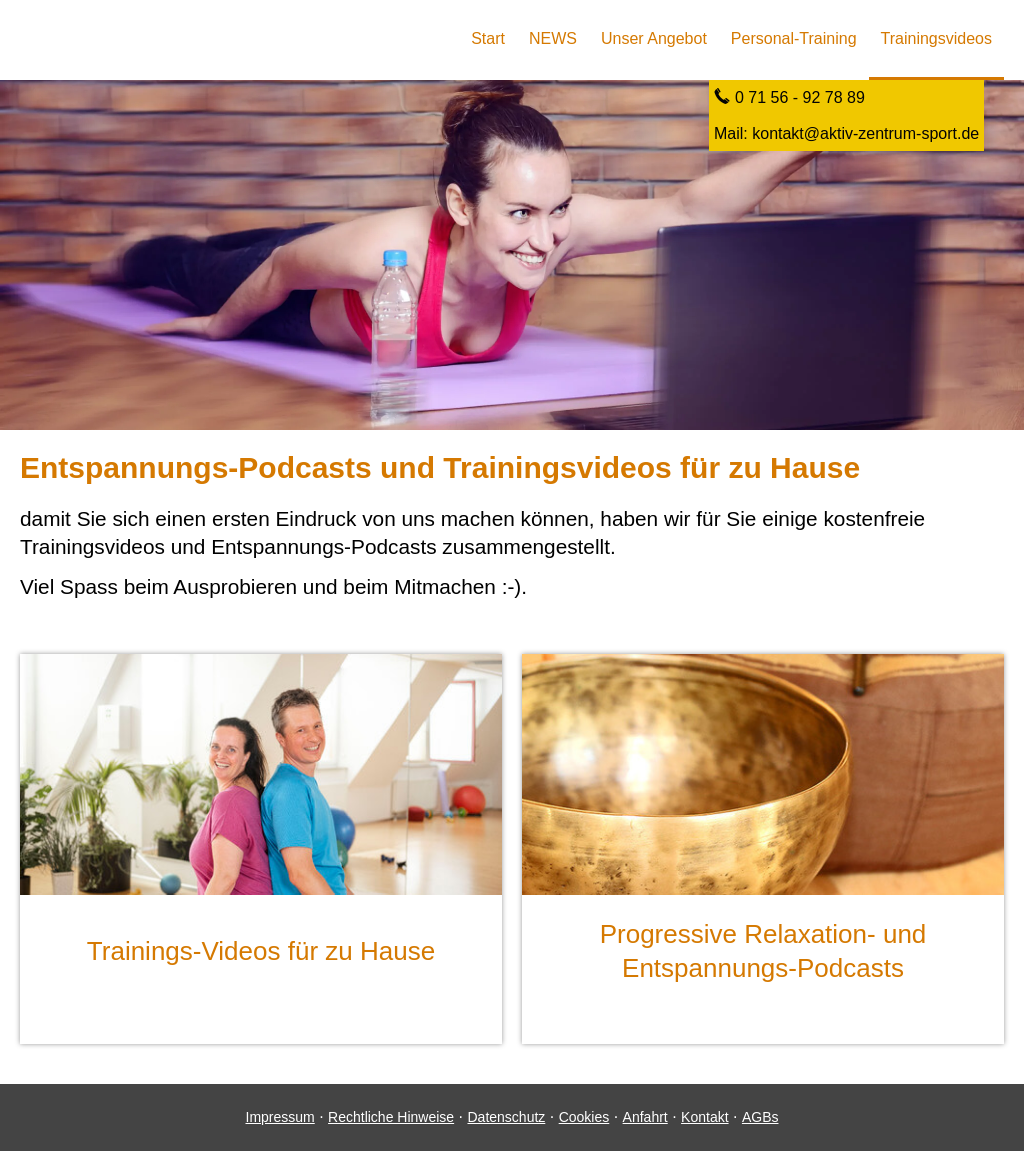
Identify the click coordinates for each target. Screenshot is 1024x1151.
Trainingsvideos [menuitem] (936, 38)
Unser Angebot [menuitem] (654, 38)
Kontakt (704, 1117)
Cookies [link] (584, 1117)
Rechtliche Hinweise (391, 1117)
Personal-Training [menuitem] (794, 38)
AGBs (760, 1117)
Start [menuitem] (488, 38)
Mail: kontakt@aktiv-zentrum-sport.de (846, 133)
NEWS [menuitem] (553, 38)
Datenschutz (506, 1117)
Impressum (280, 1117)
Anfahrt (645, 1117)
